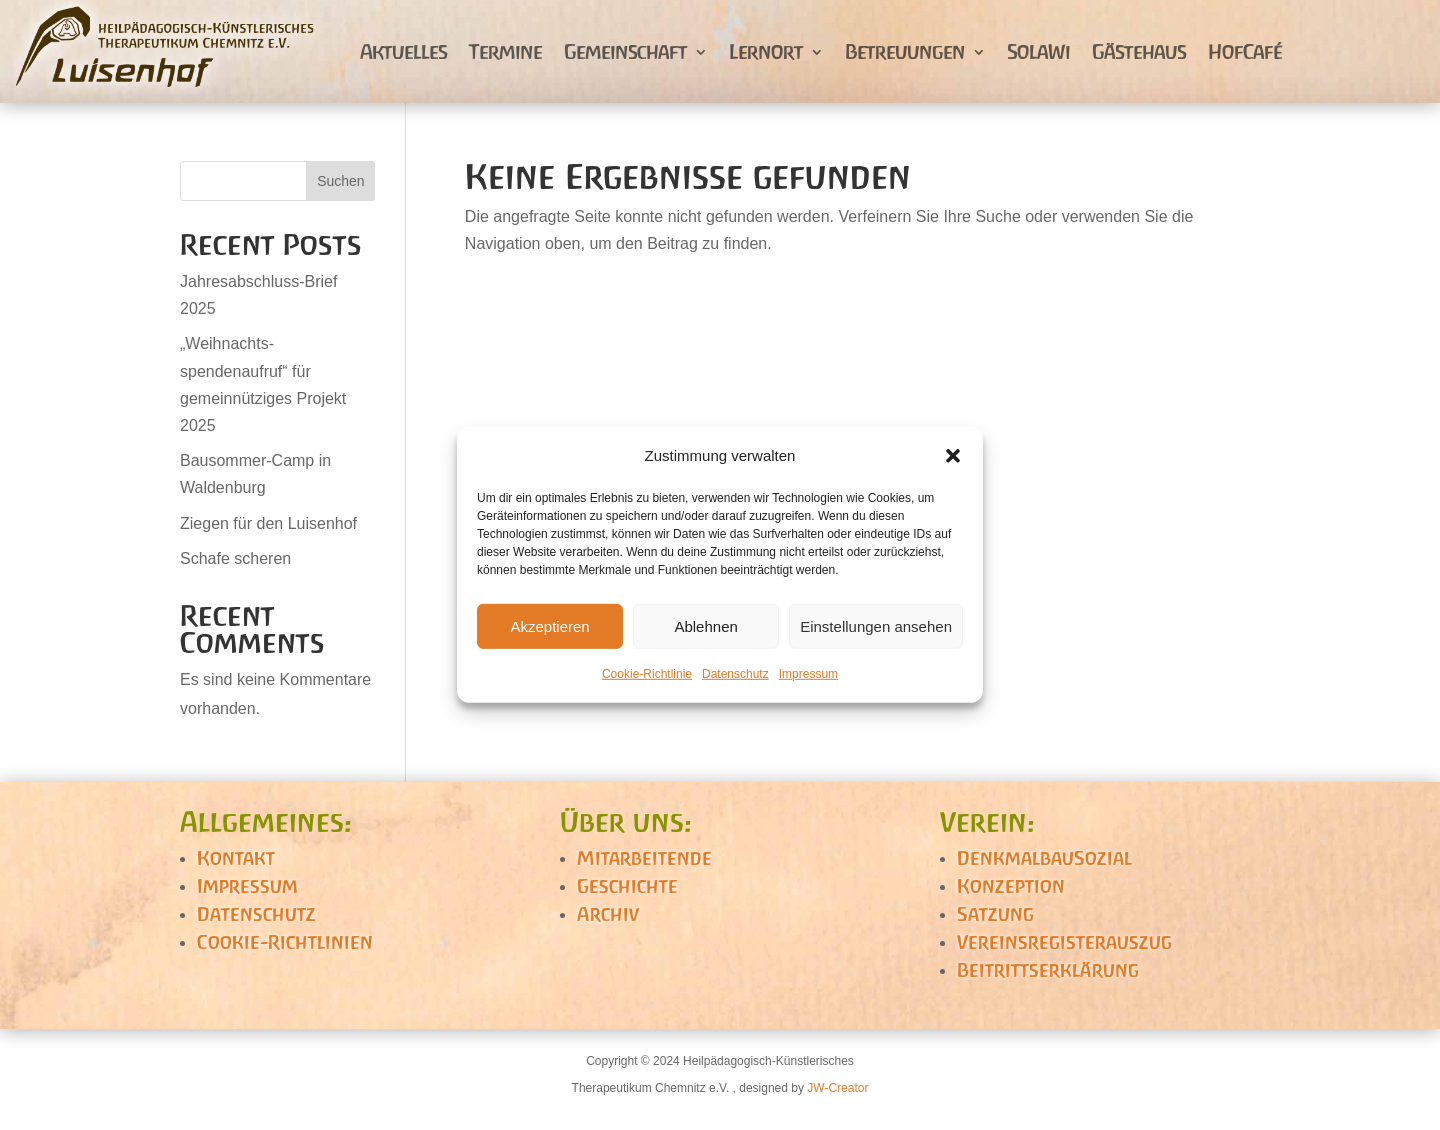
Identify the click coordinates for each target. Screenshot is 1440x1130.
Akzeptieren (549, 626)
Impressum (808, 674)
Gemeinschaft (625, 51)
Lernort (766, 51)
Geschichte (627, 886)
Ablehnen (705, 626)
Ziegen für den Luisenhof (268, 523)
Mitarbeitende (644, 858)
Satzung (995, 914)
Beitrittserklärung (1048, 970)
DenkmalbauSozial (1044, 858)
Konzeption (1011, 886)
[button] (953, 455)
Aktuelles (403, 51)
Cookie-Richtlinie (647, 674)
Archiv (608, 914)
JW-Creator (837, 1088)
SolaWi (1038, 51)
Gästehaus (1139, 51)
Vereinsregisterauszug (1064, 942)
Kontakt (236, 858)
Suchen (340, 181)
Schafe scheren (235, 558)
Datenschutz (735, 674)
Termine (505, 51)
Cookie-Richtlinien (285, 942)
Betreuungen (905, 51)
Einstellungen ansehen (876, 626)
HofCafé (1245, 51)
